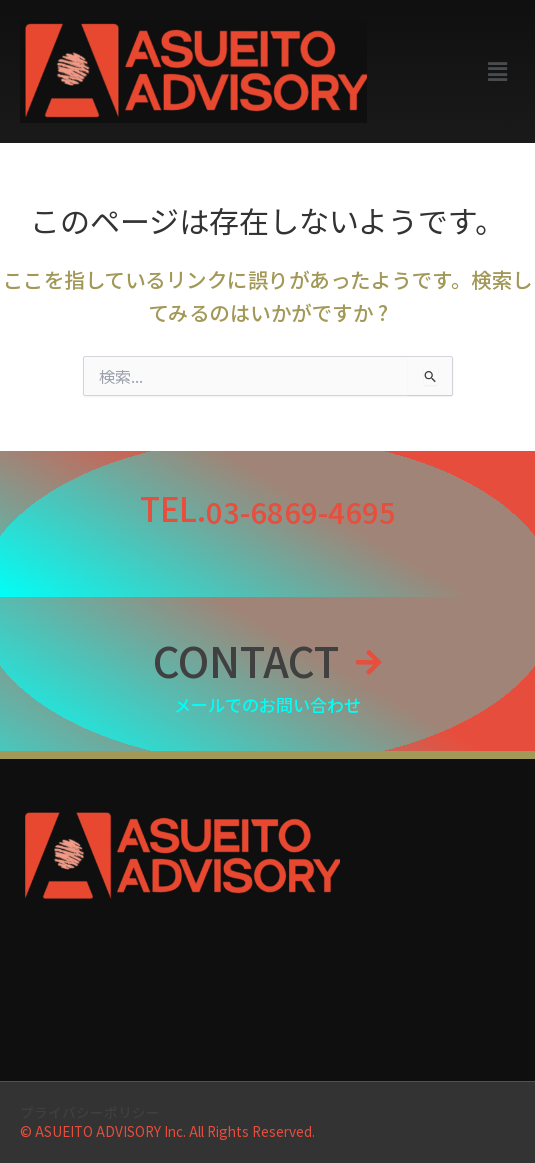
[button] (498, 71)
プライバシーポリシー (90, 1112)
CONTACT (246, 659)
